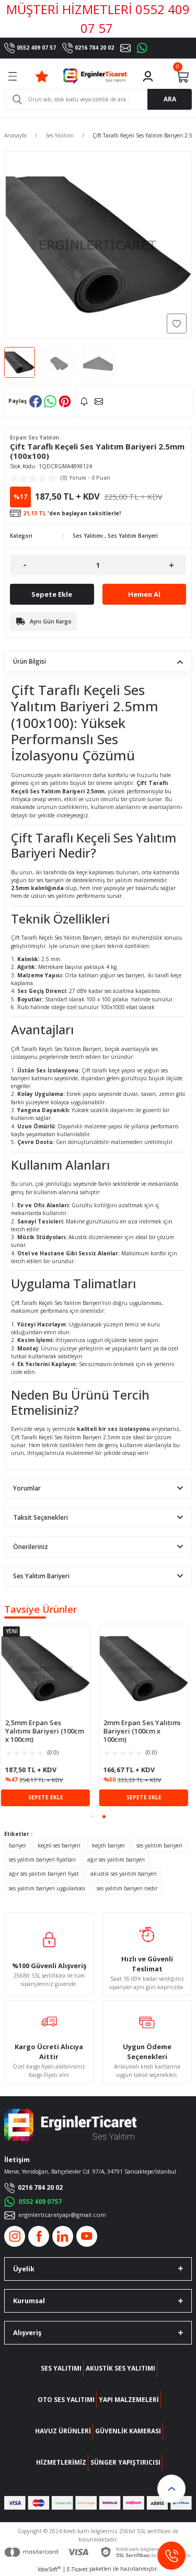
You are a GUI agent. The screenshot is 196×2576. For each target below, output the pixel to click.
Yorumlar (27, 1488)
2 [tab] (104, 1816)
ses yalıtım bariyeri (159, 1845)
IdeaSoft (49, 2569)
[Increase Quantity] (171, 565)
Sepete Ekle (51, 594)
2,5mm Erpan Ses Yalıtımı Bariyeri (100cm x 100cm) (48, 1730)
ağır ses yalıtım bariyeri (116, 1859)
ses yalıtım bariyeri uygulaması (47, 1888)
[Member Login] (148, 76)
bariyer (17, 1845)
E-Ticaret (77, 2569)
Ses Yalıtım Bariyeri (133, 535)
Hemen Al (144, 594)
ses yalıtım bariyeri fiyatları (42, 1859)
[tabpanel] (49, 1715)
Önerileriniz (30, 1546)
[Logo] (95, 76)
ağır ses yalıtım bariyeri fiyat (44, 1873)
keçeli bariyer (108, 1845)
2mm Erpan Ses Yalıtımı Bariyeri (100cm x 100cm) (146, 1730)
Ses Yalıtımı (88, 535)
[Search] (98, 99)
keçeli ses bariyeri (59, 1845)
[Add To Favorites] (177, 323)
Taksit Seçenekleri (40, 1517)
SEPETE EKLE (49, 1797)
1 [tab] (92, 1816)
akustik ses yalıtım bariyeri (123, 1873)
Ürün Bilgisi (29, 661)
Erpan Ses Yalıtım (34, 437)
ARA (170, 99)
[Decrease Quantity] (24, 565)
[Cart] (182, 76)
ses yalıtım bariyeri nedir (127, 1888)
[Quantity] (98, 565)
